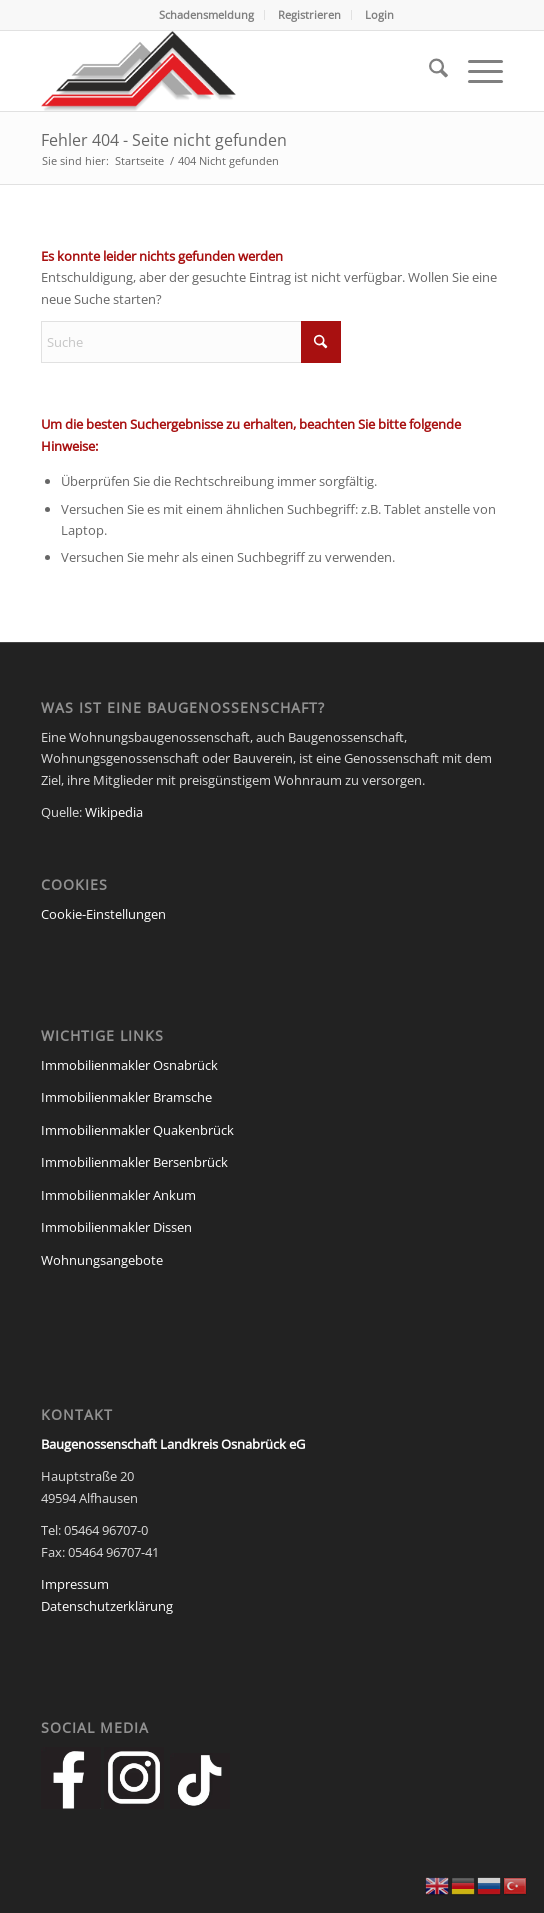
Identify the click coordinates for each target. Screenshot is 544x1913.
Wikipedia (114, 812)
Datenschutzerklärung (107, 1606)
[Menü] (475, 71)
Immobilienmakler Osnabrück (129, 1065)
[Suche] (428, 71)
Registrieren (309, 14)
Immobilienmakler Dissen (116, 1227)
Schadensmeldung (206, 14)
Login (379, 14)
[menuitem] (207, 15)
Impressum (75, 1584)
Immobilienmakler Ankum (118, 1195)
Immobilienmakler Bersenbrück (134, 1162)
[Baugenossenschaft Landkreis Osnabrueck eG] (226, 71)
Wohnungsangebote (102, 1260)
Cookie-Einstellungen (103, 914)
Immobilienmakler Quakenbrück (137, 1130)
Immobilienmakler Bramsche (126, 1097)
